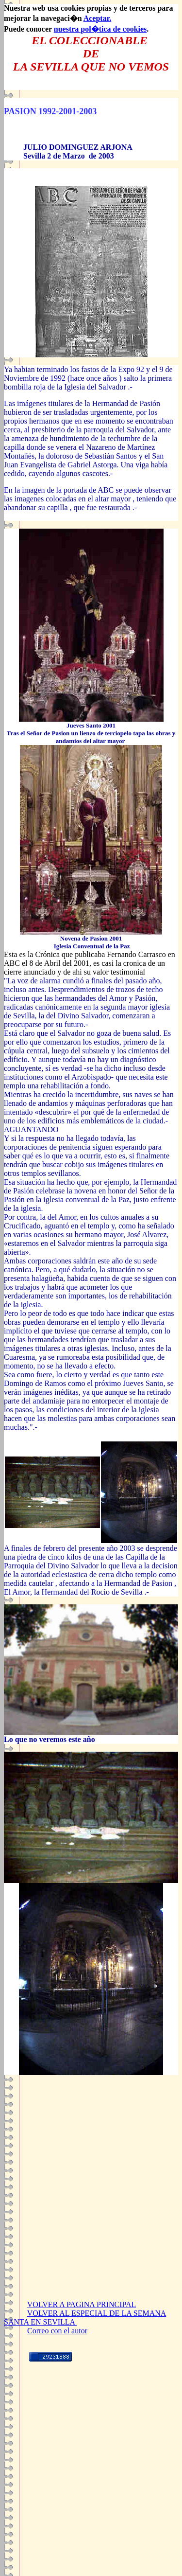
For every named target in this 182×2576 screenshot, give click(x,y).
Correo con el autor (57, 2331)
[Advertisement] (91, 2204)
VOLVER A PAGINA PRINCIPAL (81, 2304)
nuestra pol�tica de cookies (100, 29)
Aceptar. (97, 18)
